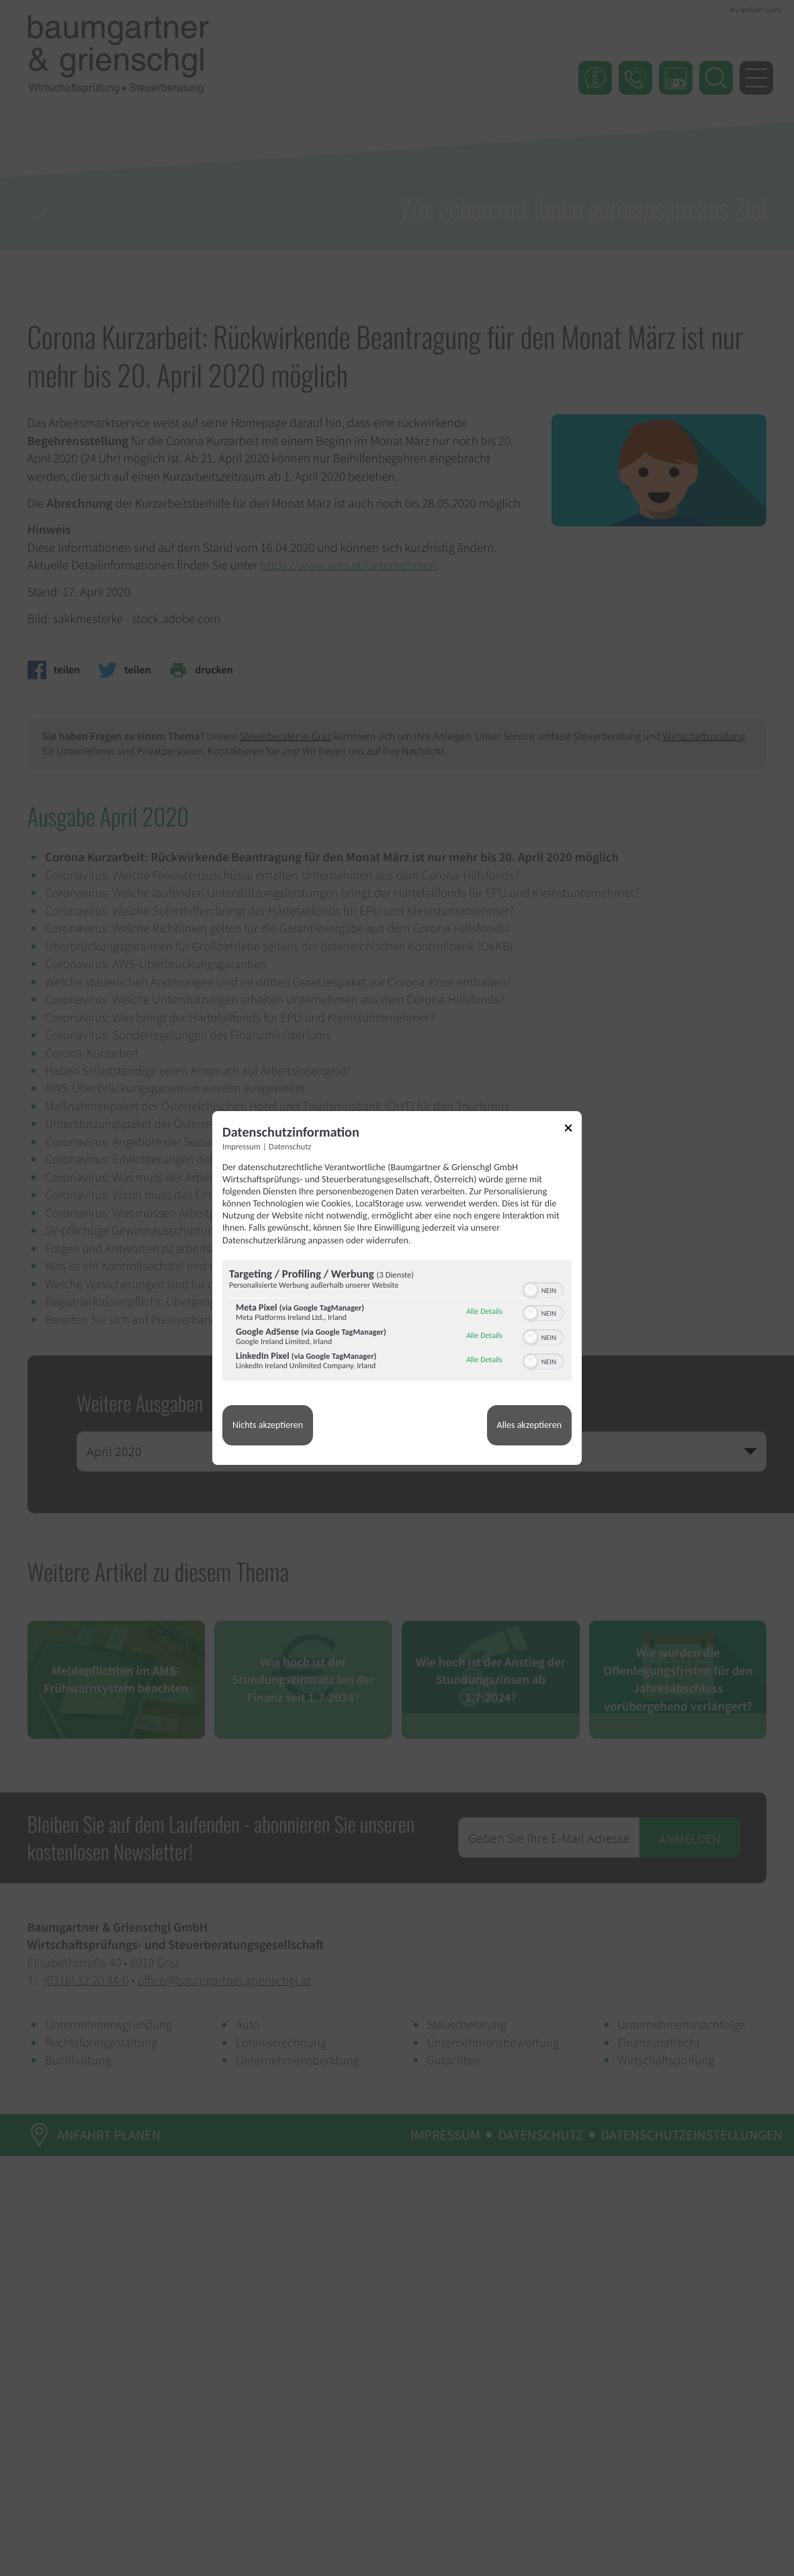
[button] (531, 1290)
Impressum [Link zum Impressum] (241, 1147)
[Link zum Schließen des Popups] (573, 1130)
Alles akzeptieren (529, 1425)
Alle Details (484, 1312)
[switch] (543, 1289)
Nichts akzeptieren (267, 1425)
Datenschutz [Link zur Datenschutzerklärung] (290, 1147)
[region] (397, 1322)
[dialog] (397, 1288)
